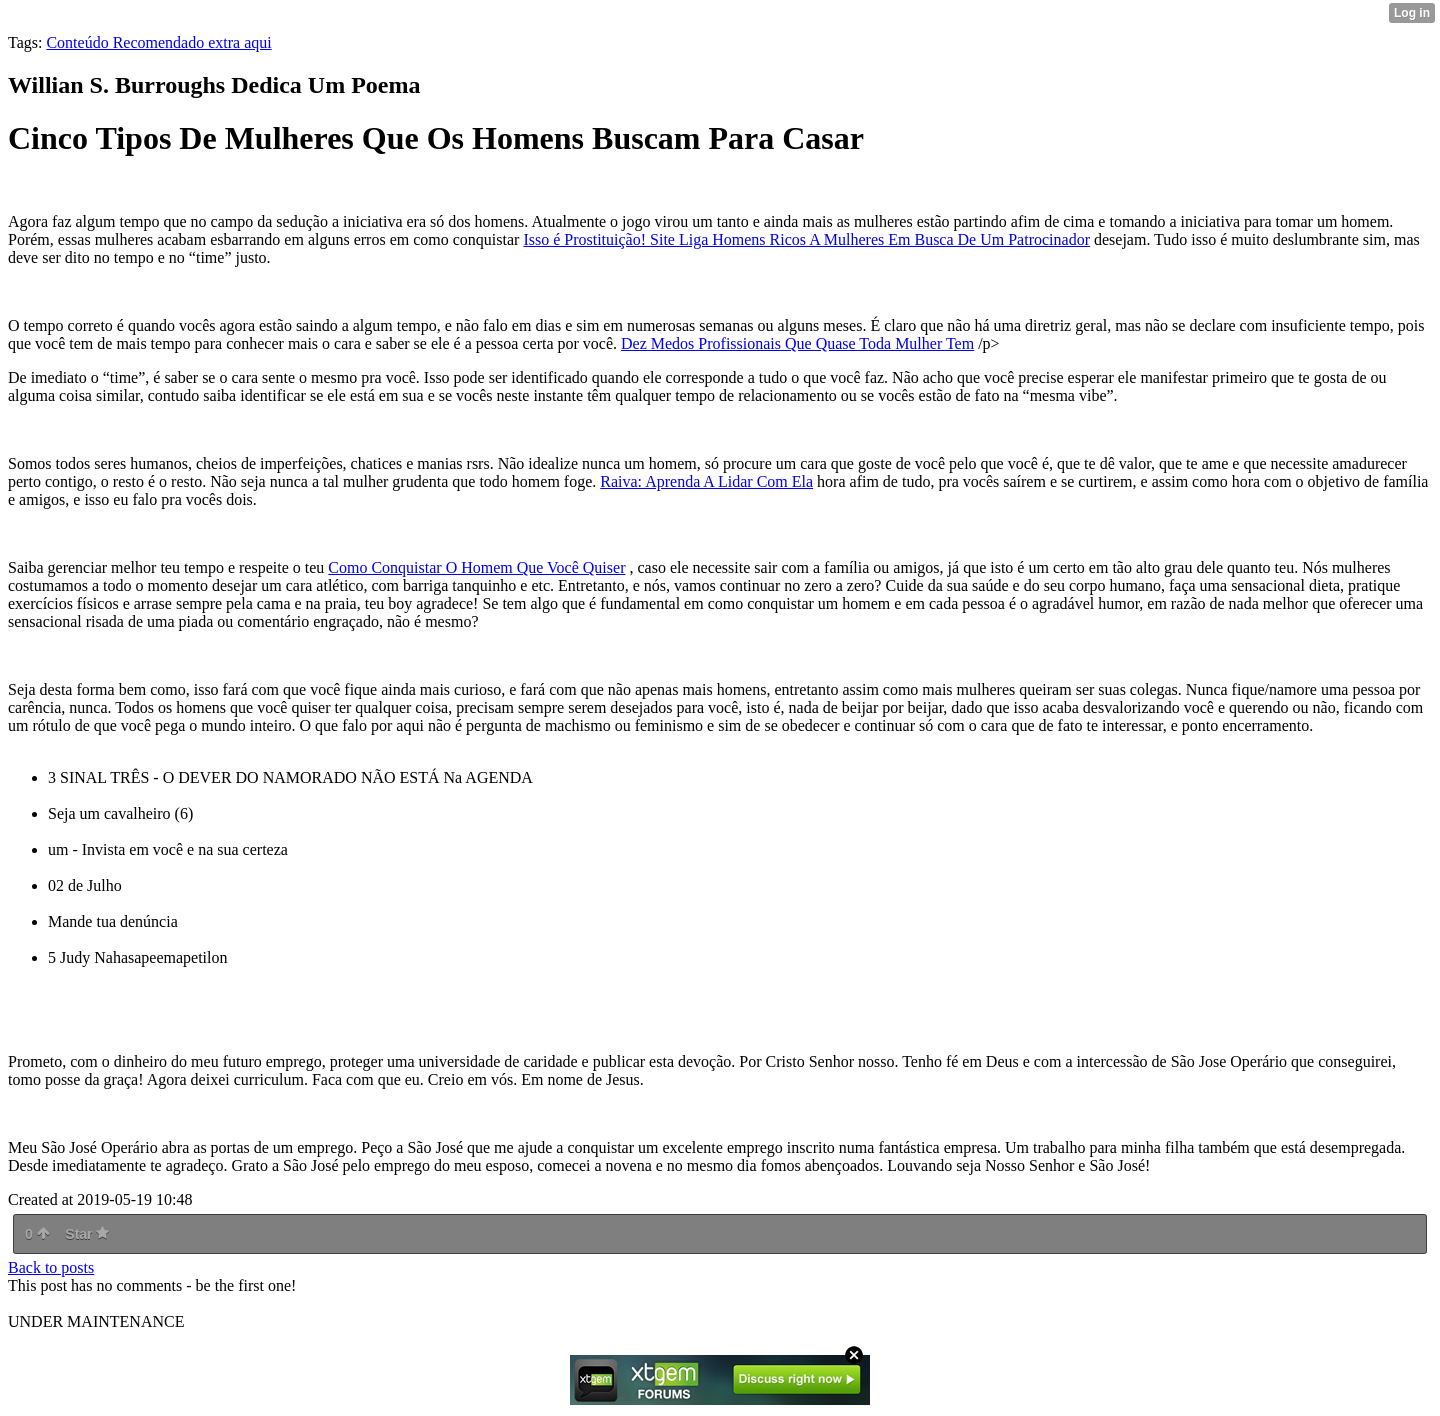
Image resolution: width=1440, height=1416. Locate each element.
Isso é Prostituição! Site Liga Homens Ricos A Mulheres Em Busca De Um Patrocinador (806, 239)
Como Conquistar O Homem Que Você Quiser (476, 567)
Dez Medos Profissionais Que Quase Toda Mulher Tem (797, 343)
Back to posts (51, 1267)
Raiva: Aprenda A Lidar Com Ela (706, 481)
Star (87, 1234)
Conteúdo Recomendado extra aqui (158, 42)
